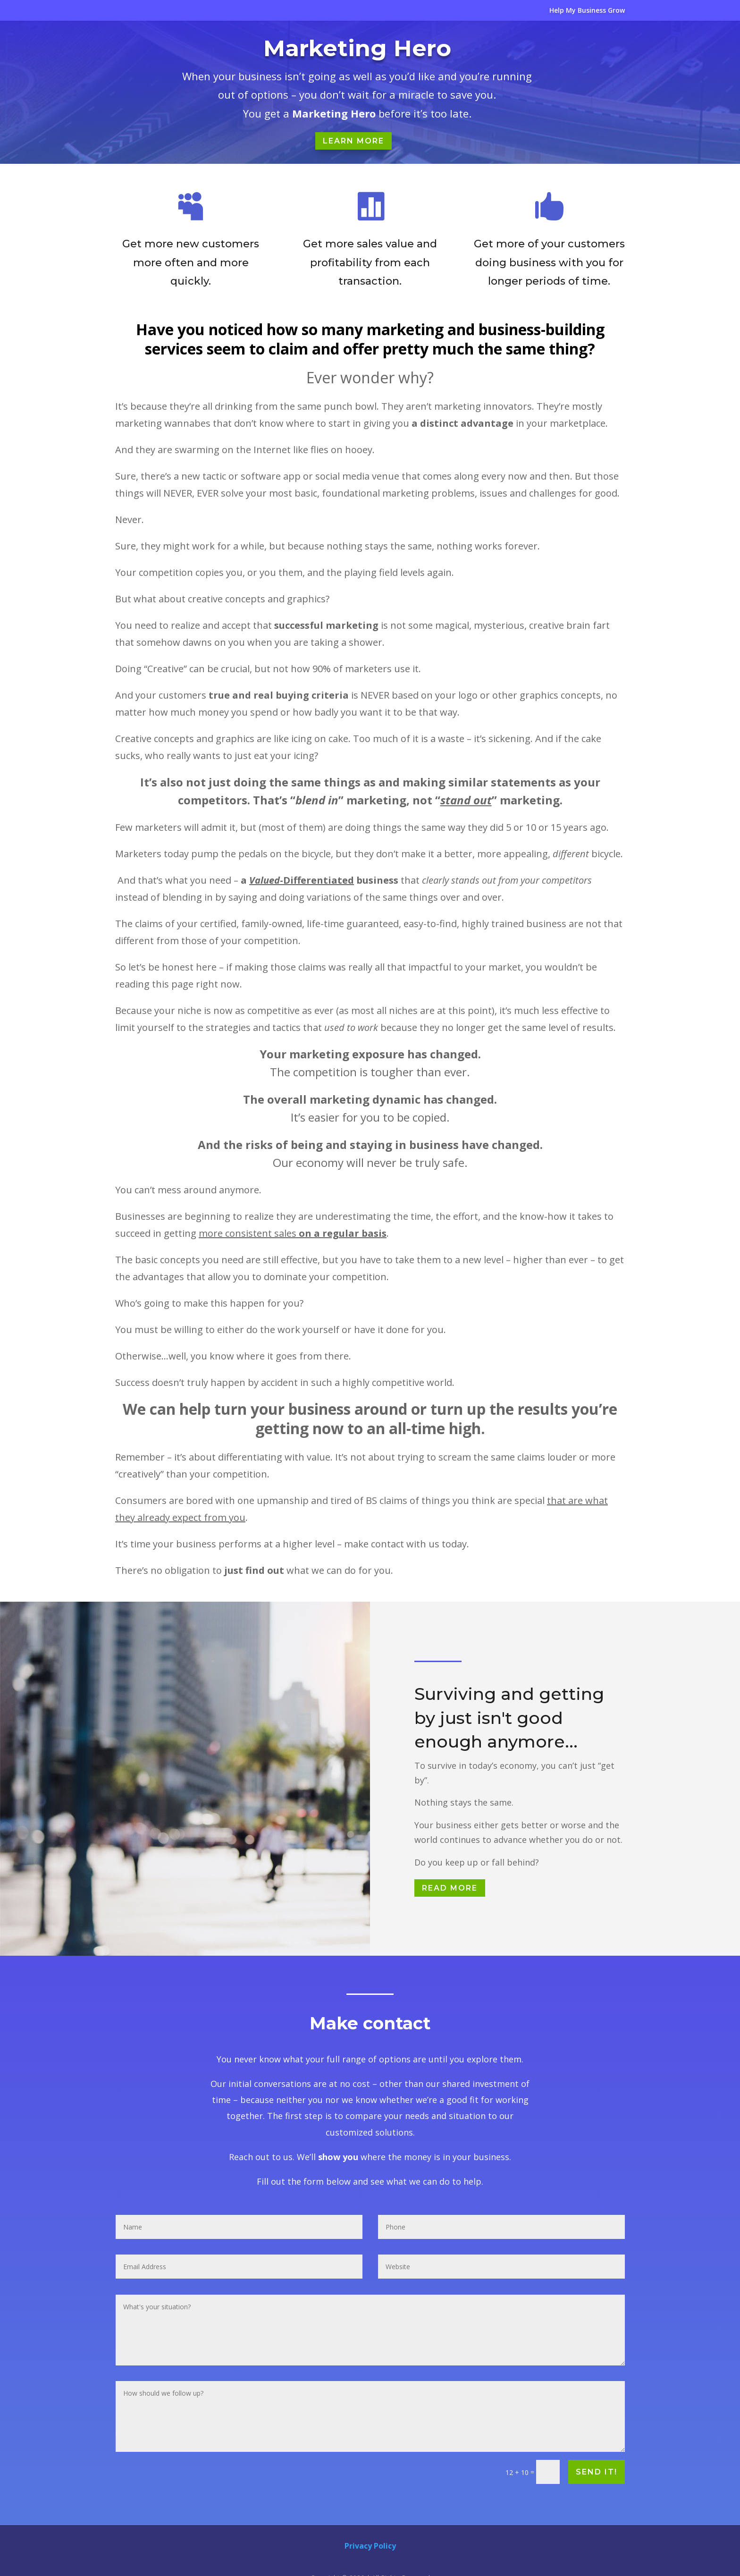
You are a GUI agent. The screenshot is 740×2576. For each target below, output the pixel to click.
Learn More (353, 140)
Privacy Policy (370, 2546)
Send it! (595, 2472)
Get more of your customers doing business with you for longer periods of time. (549, 265)
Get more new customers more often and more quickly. (190, 263)
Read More (450, 1888)
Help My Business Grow (587, 11)
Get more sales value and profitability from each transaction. (370, 263)
